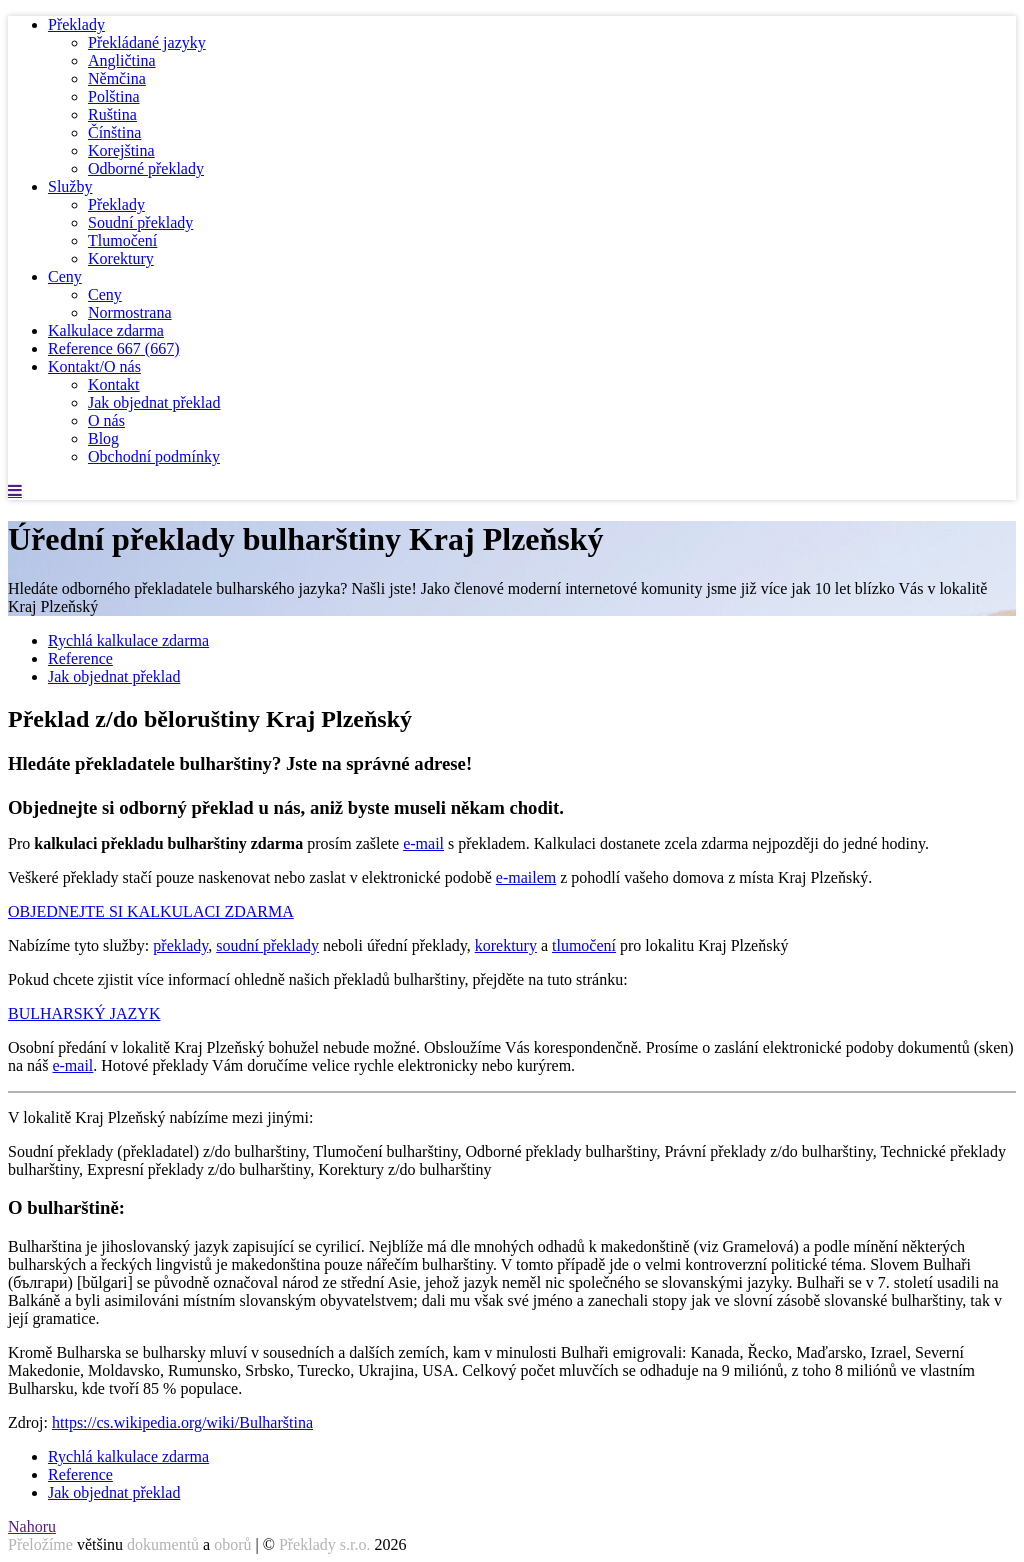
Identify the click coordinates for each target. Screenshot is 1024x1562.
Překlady (76, 24)
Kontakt (114, 384)
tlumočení (584, 945)
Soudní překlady (140, 222)
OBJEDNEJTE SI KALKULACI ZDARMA (151, 911)
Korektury (121, 258)
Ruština (112, 114)
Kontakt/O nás (94, 366)
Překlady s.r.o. (325, 1544)
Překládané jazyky (147, 42)
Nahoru (32, 1526)
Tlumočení (122, 240)
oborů (232, 1544)
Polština (114, 96)
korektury (506, 945)
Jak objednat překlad (154, 402)
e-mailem (526, 877)
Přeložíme (40, 1544)
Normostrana (130, 312)
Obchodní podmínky (154, 456)
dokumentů (163, 1544)
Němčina (117, 78)
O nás (106, 420)
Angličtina (122, 60)
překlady (180, 945)
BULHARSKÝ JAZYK (84, 1013)
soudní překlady (267, 945)
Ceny (65, 276)
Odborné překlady (146, 168)
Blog (103, 438)
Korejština (121, 150)
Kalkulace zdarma (106, 330)
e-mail (423, 843)
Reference (114, 348)
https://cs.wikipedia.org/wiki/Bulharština (182, 1422)
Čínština (114, 132)
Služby (70, 186)
